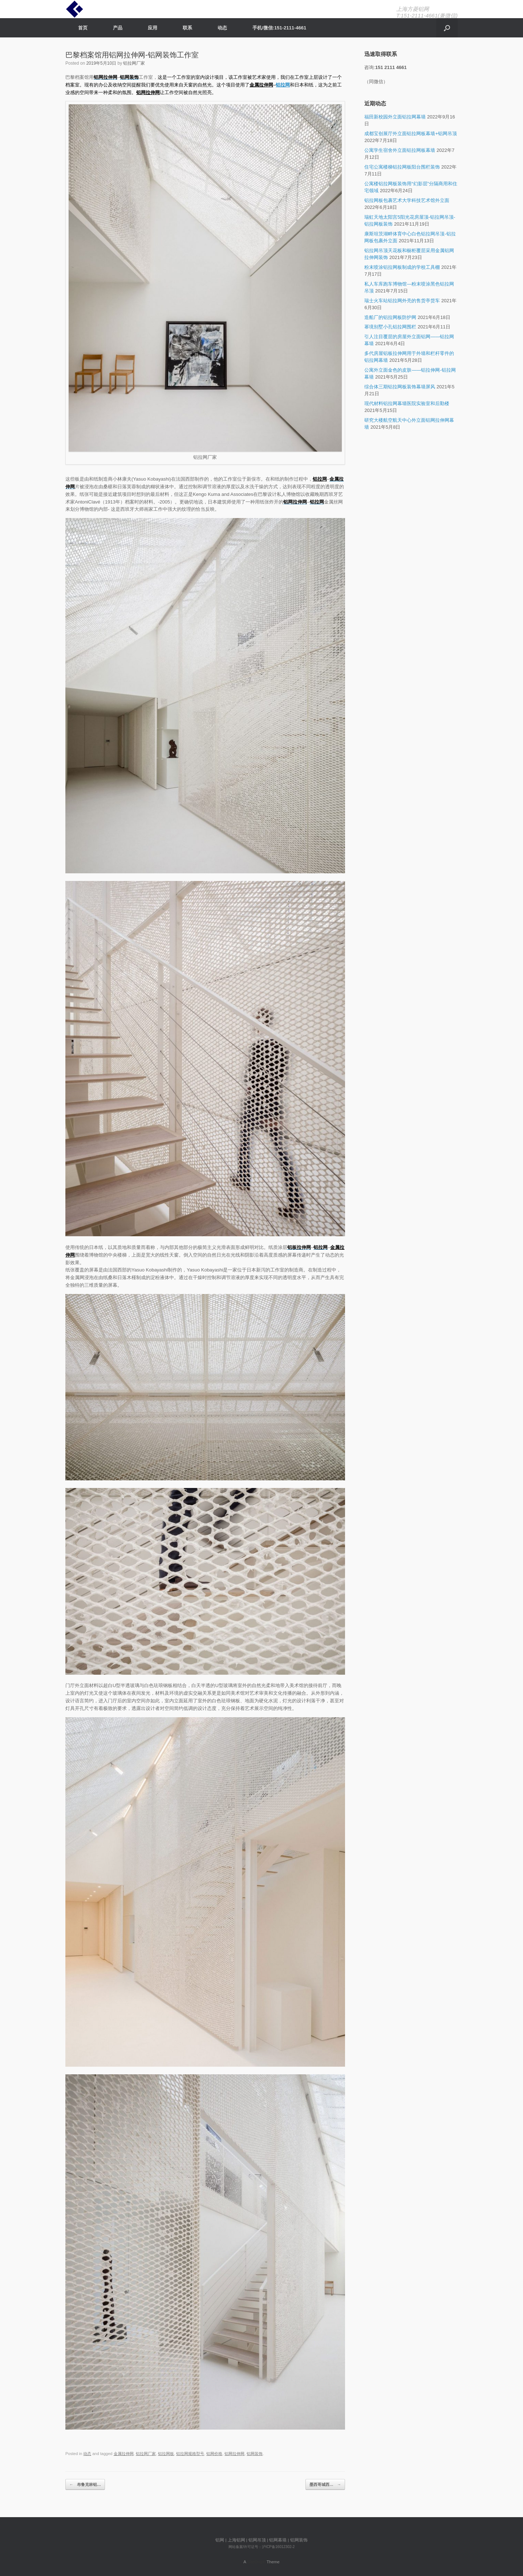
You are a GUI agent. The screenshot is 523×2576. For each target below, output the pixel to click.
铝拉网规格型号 (190, 2453)
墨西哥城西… (325, 2485)
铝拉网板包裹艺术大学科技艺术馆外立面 (406, 200)
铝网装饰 (255, 2453)
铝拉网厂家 (134, 63)
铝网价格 (214, 2453)
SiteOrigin (256, 2562)
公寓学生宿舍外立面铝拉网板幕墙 (399, 150)
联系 (187, 28)
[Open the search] (447, 27)
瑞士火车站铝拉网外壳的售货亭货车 (402, 300)
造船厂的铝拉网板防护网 (390, 317)
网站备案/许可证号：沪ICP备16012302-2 (261, 2547)
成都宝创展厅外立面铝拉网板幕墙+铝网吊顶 (410, 133)
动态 (222, 28)
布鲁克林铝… (85, 2485)
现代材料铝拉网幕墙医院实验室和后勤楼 (406, 403)
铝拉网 (320, 479)
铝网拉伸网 (148, 92)
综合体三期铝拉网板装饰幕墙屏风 (399, 386)
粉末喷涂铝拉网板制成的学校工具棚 (402, 267)
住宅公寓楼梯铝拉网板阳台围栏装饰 (402, 167)
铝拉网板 (166, 2453)
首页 (83, 28)
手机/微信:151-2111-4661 (279, 28)
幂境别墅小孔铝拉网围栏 (390, 326)
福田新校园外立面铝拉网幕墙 (395, 117)
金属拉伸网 (261, 85)
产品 (117, 28)
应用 (152, 28)
